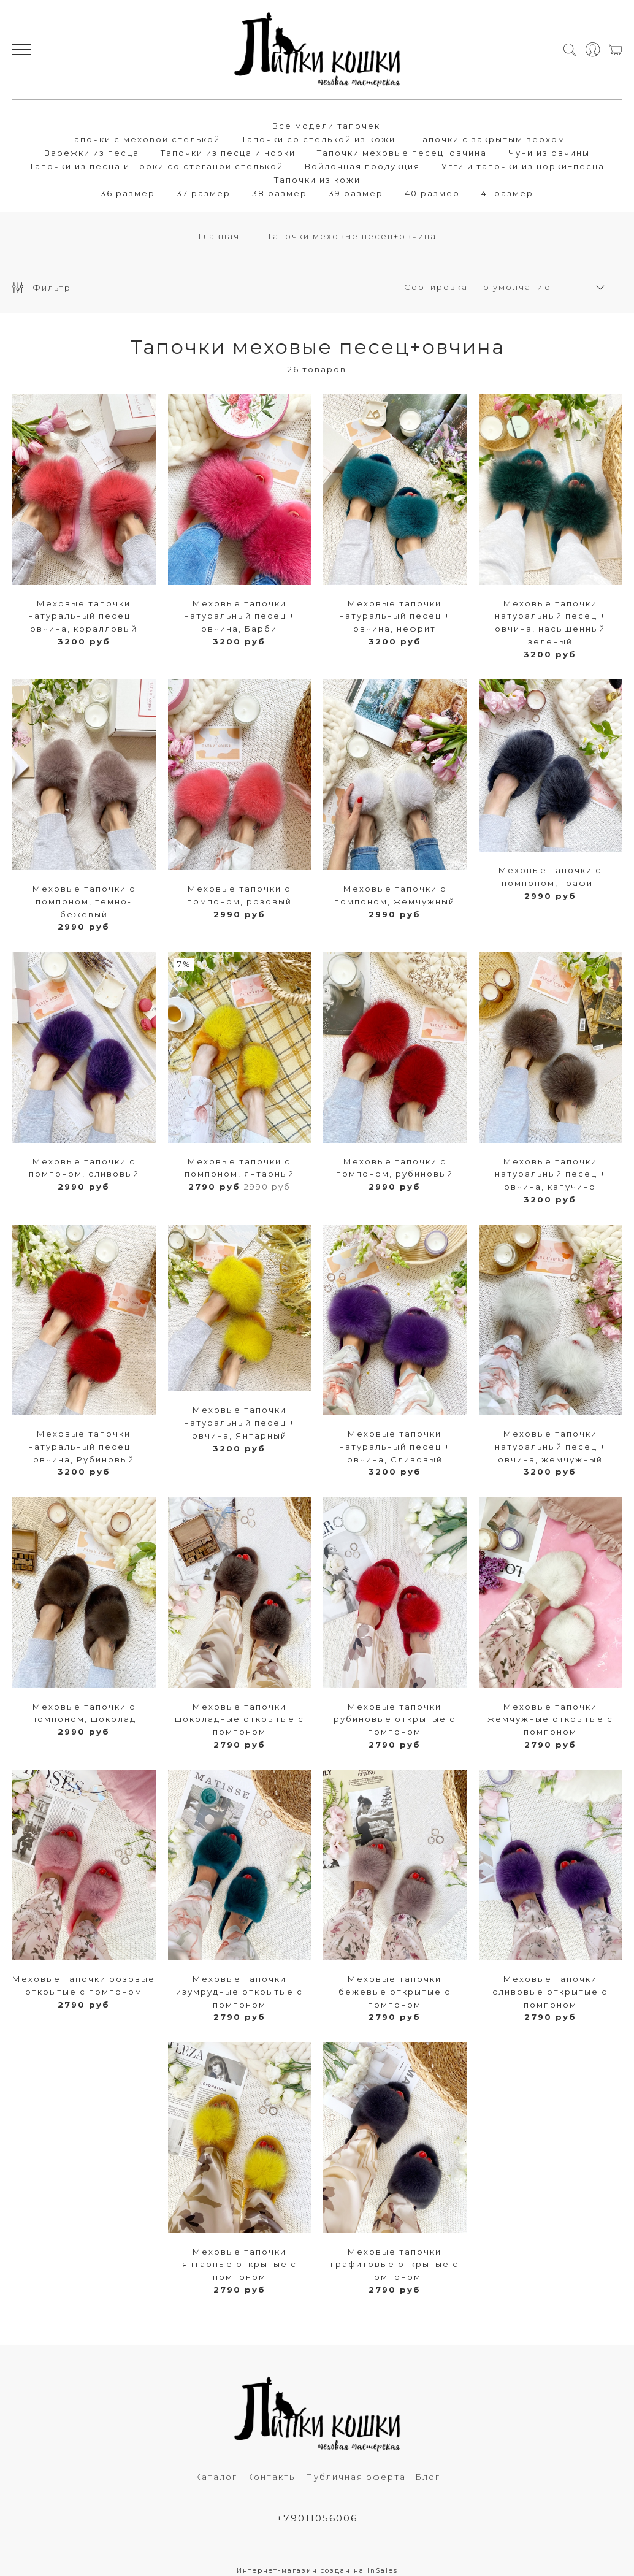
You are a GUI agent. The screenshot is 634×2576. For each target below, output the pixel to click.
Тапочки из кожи (317, 180)
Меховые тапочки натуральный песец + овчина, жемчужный (550, 1447)
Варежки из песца (91, 153)
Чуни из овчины (549, 153)
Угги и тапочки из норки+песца (523, 166)
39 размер (356, 193)
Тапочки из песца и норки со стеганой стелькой (156, 166)
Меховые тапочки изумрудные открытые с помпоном (239, 1992)
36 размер (128, 193)
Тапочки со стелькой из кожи (318, 139)
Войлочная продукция (362, 166)
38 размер (279, 193)
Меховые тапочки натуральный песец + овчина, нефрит (394, 617)
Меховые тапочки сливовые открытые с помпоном (550, 1992)
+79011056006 (317, 2519)
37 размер (204, 193)
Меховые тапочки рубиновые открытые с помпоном (395, 1720)
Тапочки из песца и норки (228, 153)
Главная (219, 237)
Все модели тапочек (326, 126)
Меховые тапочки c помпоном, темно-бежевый (84, 902)
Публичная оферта (355, 2477)
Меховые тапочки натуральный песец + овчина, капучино (550, 1175)
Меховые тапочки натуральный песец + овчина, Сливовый (394, 1447)
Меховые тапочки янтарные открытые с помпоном (239, 2265)
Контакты (271, 2477)
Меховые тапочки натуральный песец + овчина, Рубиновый (83, 1447)
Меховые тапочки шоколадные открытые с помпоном (239, 1720)
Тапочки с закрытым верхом (491, 139)
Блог (427, 2477)
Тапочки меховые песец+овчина (402, 153)
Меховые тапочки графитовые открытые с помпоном (394, 2265)
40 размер (432, 193)
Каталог (215, 2477)
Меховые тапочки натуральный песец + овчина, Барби (239, 617)
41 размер (507, 193)
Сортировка (436, 287)
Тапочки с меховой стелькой (144, 139)
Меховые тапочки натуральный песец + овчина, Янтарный (239, 1424)
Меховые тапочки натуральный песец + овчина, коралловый (83, 617)
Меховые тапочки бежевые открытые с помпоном (394, 1992)
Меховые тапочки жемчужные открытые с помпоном (550, 1720)
